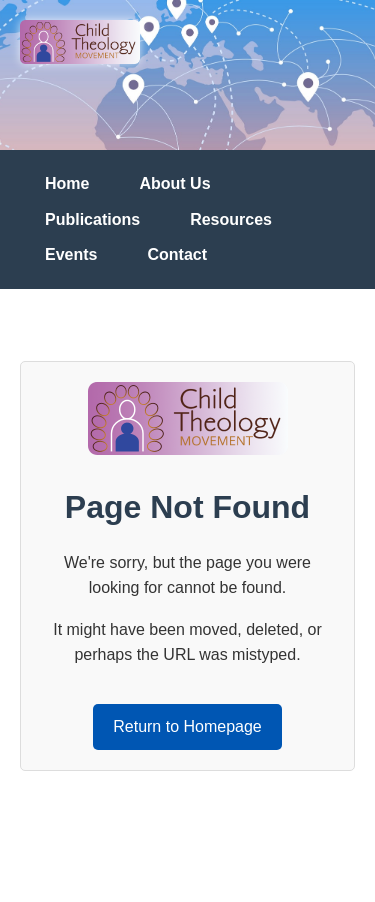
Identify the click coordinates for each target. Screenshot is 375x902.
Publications (92, 219)
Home (67, 183)
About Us (174, 183)
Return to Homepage (187, 726)
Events (71, 254)
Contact (177, 254)
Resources (231, 219)
